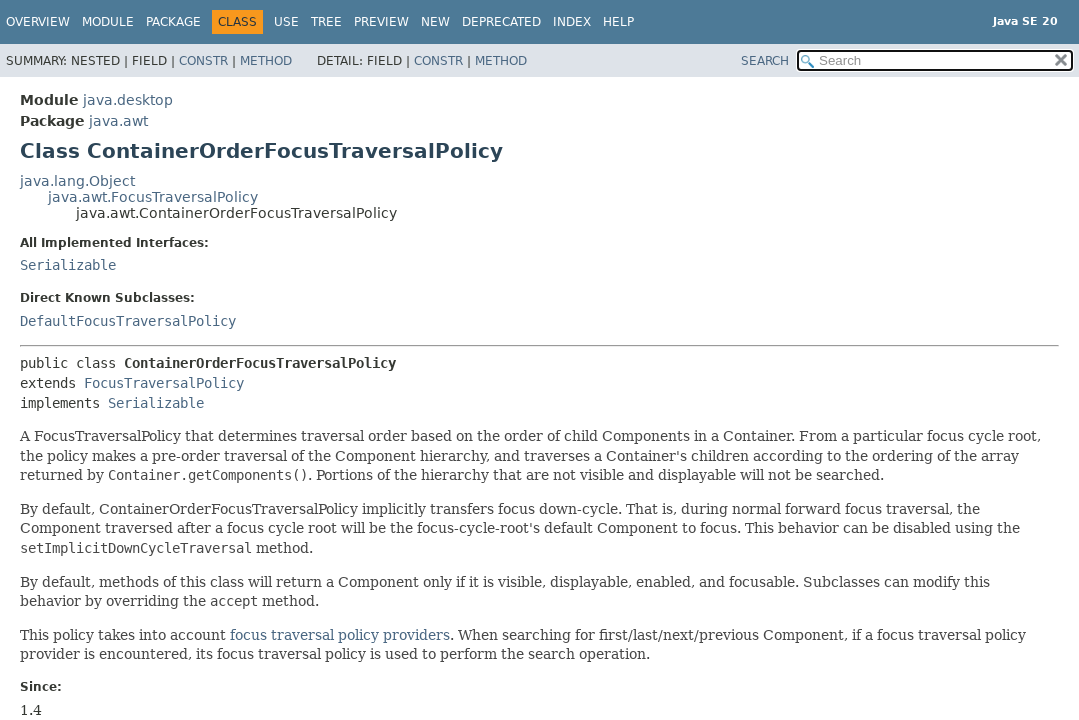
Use (286, 22)
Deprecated (501, 22)
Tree (326, 22)
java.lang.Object (77, 181)
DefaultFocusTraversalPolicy (128, 321)
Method (266, 61)
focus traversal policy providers (340, 635)
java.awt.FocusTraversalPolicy (153, 197)
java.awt (118, 121)
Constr (203, 61)
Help (618, 22)
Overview (38, 22)
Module (108, 22)
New (435, 22)
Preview (381, 22)
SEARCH (765, 61)
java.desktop (128, 100)
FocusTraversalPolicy (164, 383)
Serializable (68, 265)
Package (173, 22)
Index (572, 22)
